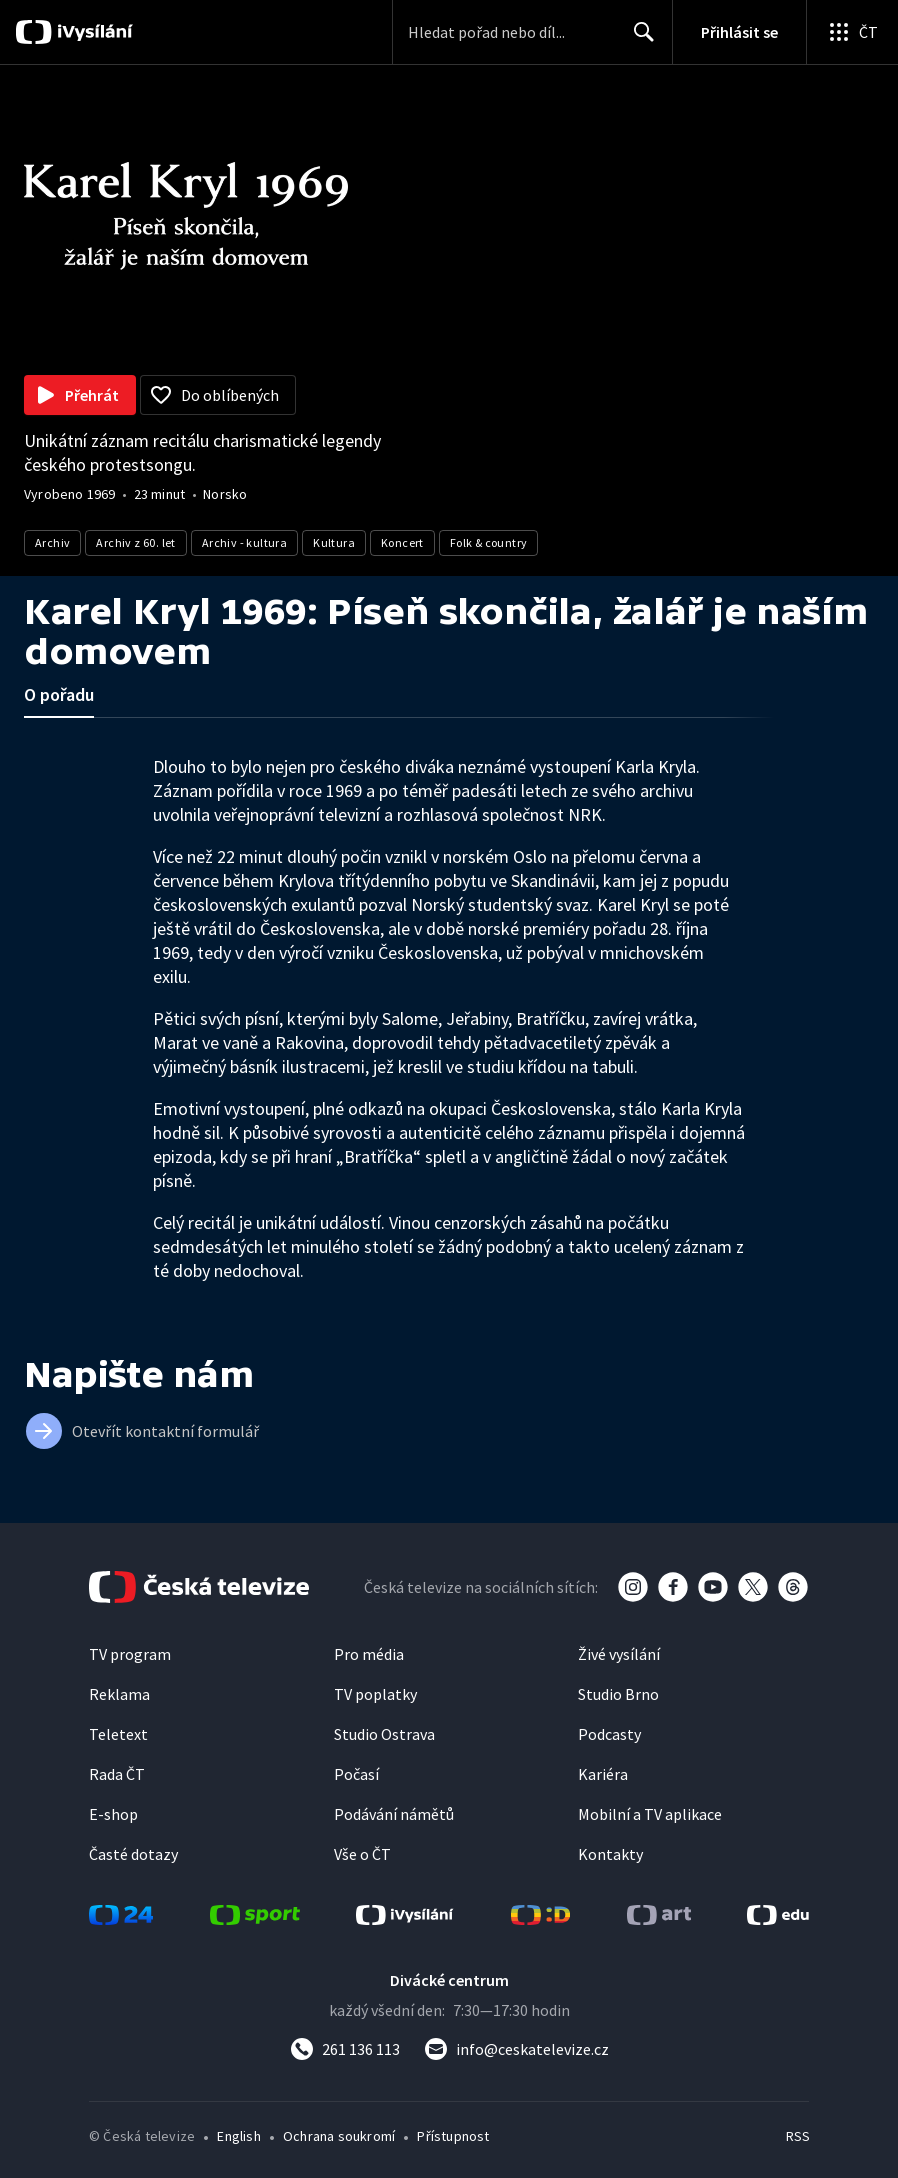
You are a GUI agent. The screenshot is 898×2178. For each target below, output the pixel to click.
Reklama (119, 1694)
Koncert (402, 542)
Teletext (118, 1734)
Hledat (638, 40)
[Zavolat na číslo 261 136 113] (345, 2049)
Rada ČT (117, 1774)
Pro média (369, 1654)
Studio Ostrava (384, 1734)
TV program (130, 1654)
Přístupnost (453, 2136)
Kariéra (603, 1774)
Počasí (356, 1774)
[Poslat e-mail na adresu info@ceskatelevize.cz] (516, 2049)
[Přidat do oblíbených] (218, 395)
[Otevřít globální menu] (852, 32)
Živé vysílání (619, 1654)
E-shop (113, 1814)
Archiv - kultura (244, 542)
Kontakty (610, 1854)
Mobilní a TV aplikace (650, 1814)
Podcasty (609, 1734)
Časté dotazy (133, 1854)
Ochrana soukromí (339, 2136)
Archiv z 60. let (135, 542)
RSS (797, 2136)
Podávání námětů (394, 1814)
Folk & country (489, 542)
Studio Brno (618, 1694)
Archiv (52, 542)
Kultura (334, 542)
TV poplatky (375, 1694)
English (238, 2136)
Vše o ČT (362, 1854)
